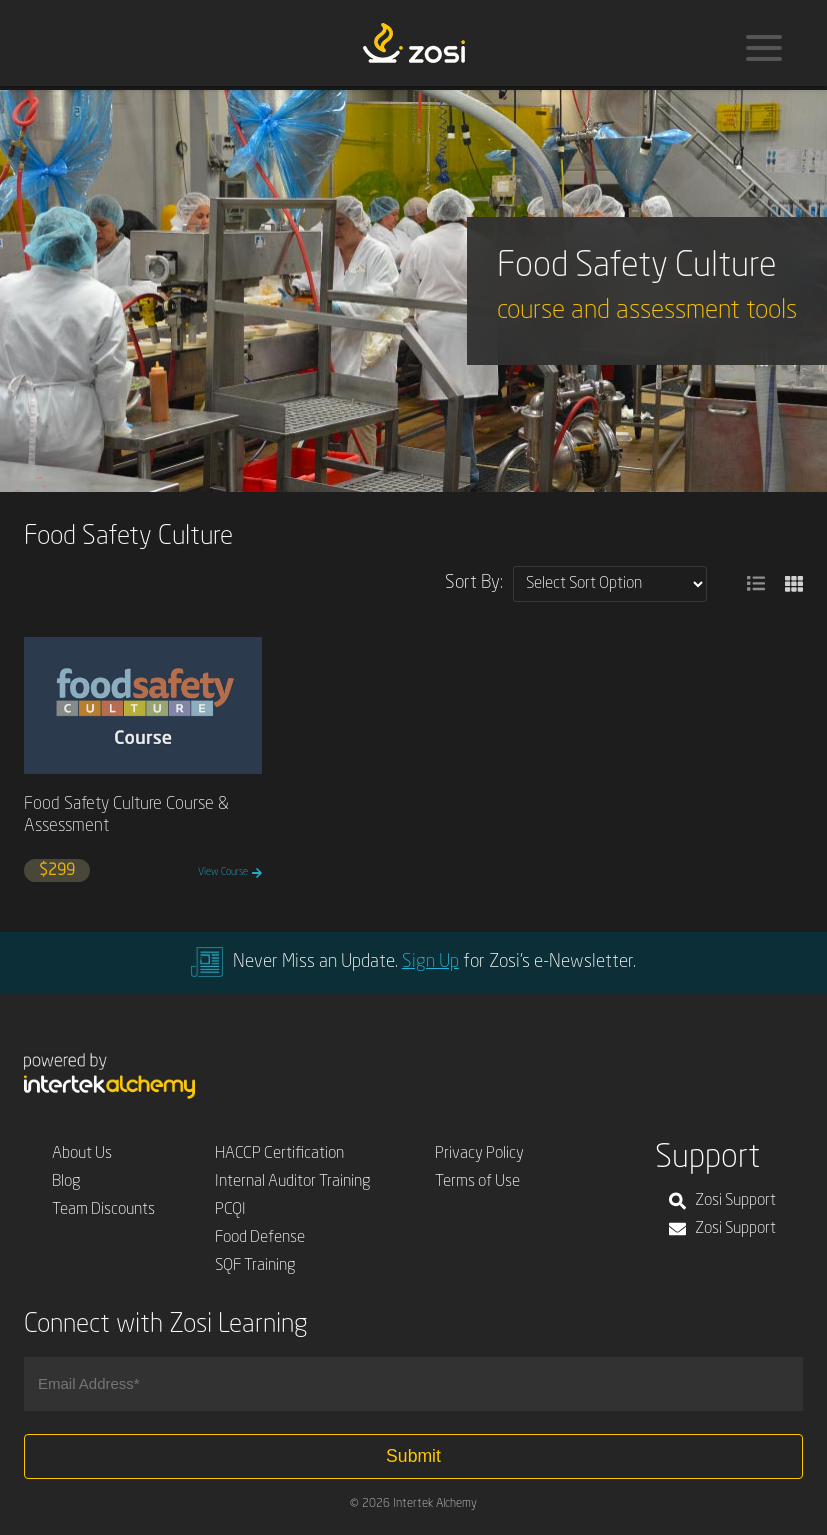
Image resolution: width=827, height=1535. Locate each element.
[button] (756, 584)
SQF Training (255, 1266)
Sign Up (430, 962)
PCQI (230, 1210)
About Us (82, 1154)
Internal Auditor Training (293, 1182)
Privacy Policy (479, 1154)
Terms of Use (477, 1182)
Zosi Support (722, 1201)
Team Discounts (103, 1210)
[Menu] (764, 48)
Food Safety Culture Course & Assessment (126, 815)
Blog (66, 1182)
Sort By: (474, 583)
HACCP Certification (279, 1154)
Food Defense (260, 1238)
